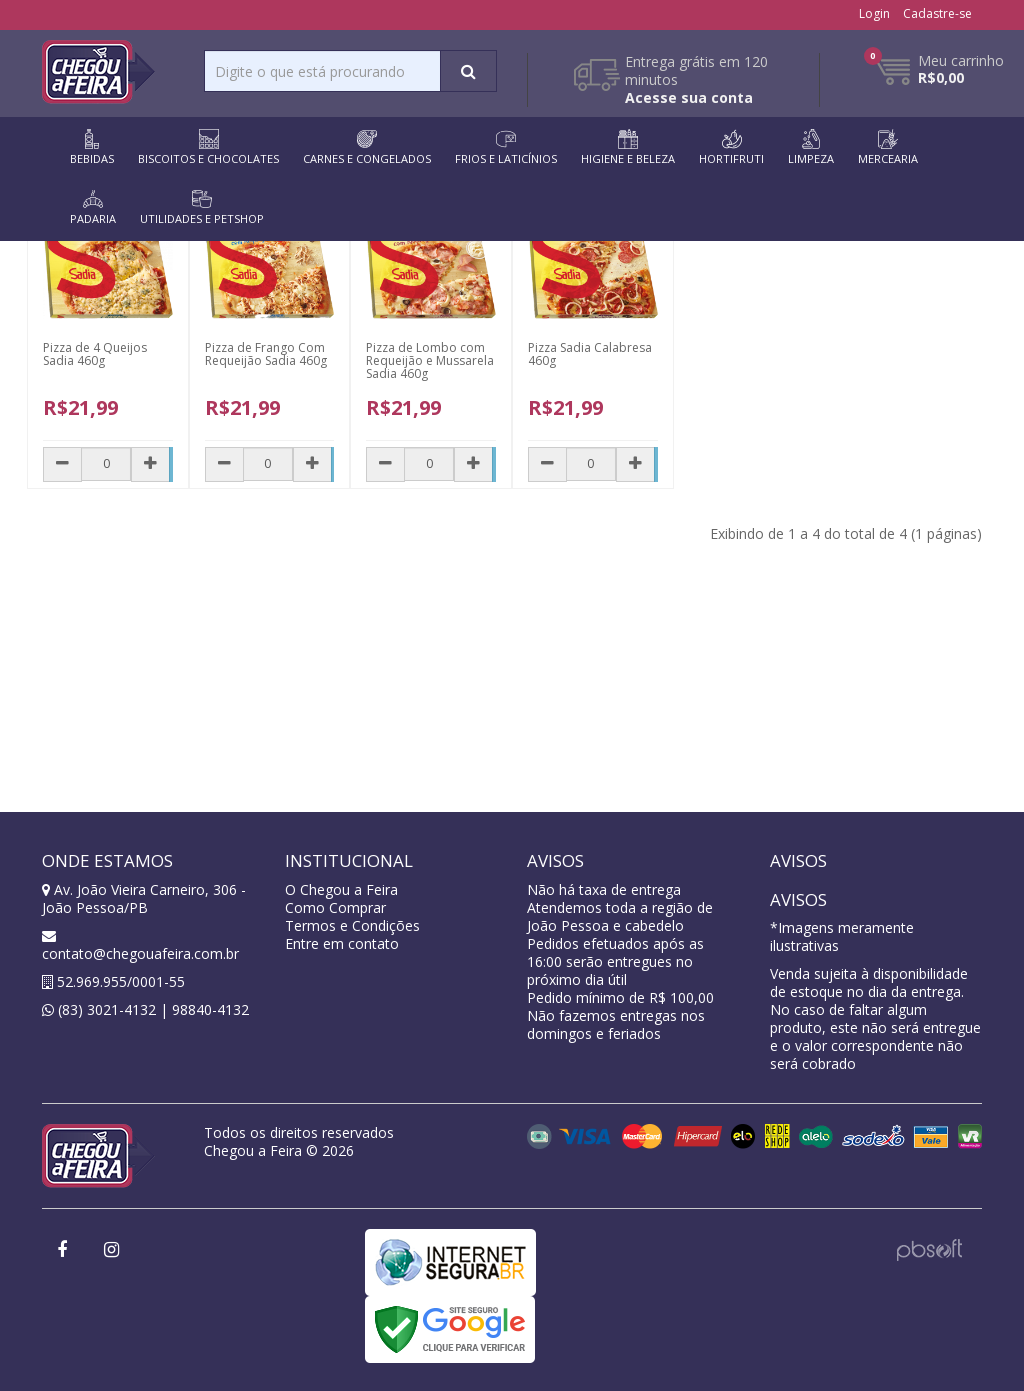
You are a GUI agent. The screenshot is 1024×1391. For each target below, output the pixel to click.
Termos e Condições (352, 925)
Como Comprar (335, 907)
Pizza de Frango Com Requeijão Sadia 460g (266, 354)
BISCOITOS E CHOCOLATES (208, 147)
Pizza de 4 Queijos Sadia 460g (95, 354)
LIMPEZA (811, 147)
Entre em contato (342, 943)
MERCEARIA (888, 147)
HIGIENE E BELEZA (628, 147)
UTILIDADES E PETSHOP (202, 207)
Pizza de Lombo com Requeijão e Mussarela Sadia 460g (430, 360)
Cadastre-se (937, 13)
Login (874, 13)
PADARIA (93, 207)
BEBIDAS (92, 147)
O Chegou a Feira (341, 889)
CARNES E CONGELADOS (367, 147)
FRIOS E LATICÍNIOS (506, 147)
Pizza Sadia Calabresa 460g (590, 354)
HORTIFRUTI (731, 147)
